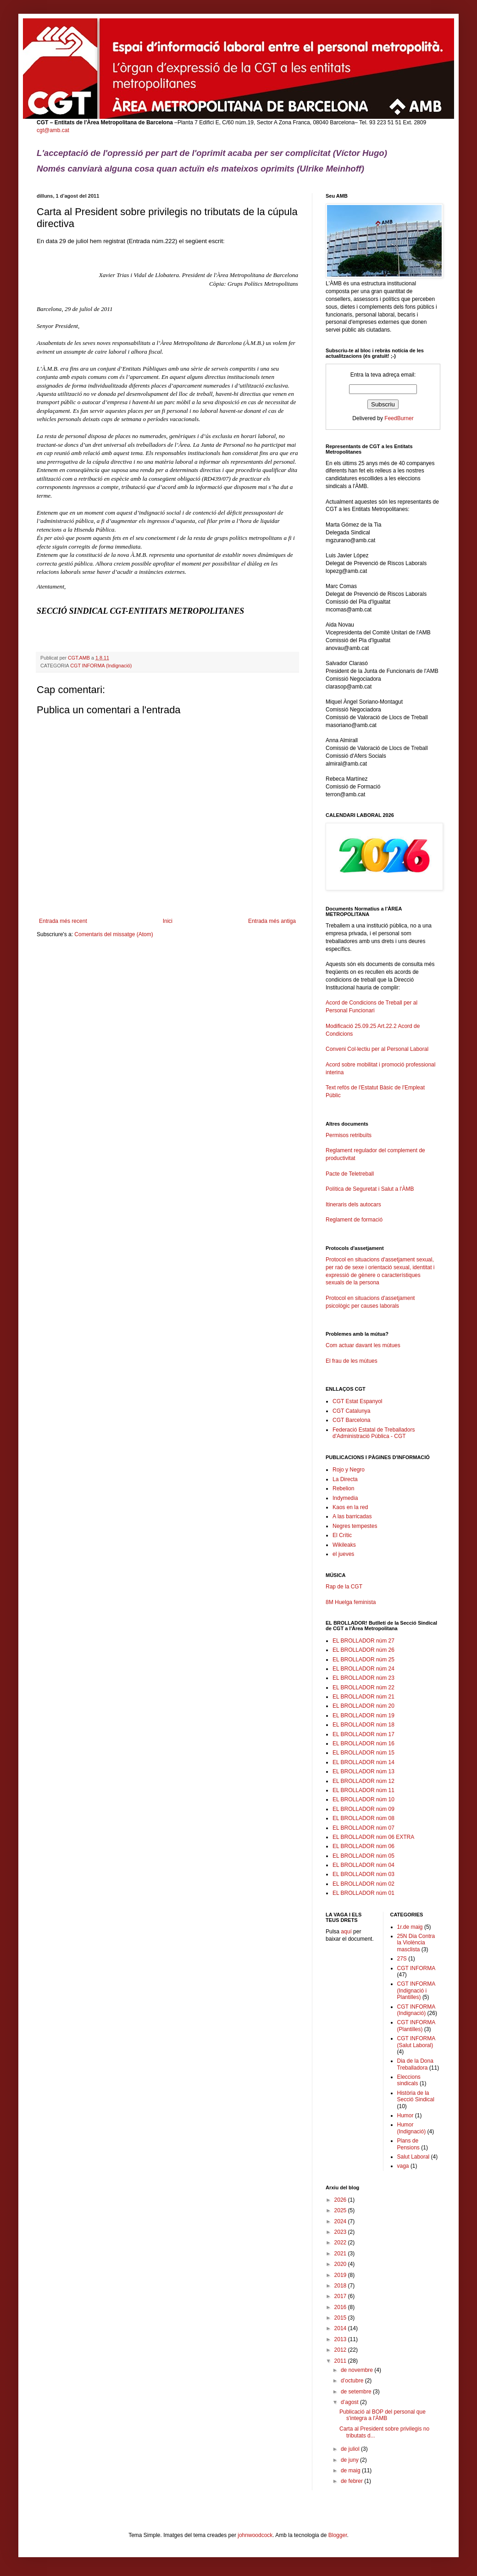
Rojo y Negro (349, 1469)
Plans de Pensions (408, 2143)
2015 (341, 2318)
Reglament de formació (383, 1224)
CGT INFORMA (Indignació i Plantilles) (416, 1990)
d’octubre (353, 2380)
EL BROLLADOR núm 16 (363, 1743)
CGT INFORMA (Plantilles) (416, 2025)
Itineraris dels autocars (353, 1204)
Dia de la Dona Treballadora (415, 2064)
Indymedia (345, 1498)
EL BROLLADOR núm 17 (363, 1734)
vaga (403, 2166)
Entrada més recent (63, 921)
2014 (341, 2328)
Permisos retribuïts (349, 1135)
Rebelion (343, 1488)
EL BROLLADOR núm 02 (363, 1884)
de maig (351, 2470)
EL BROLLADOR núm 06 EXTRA (373, 1837)
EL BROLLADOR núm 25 (363, 1659)
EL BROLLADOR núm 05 (363, 1856)
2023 (341, 2232)
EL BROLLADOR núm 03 (363, 1874)
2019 (341, 2275)
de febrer (352, 2481)
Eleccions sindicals (409, 2080)
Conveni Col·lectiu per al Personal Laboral (377, 1049)
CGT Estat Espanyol (358, 1401)
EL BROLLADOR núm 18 (363, 1724)
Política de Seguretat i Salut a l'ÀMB (370, 1189)
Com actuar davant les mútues (363, 1345)
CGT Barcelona (351, 1420)
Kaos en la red (350, 1507)
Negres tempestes (355, 1526)
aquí (346, 1931)
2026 (341, 2200)
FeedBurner (398, 418)
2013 (341, 2339)
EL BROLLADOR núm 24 (363, 1669)
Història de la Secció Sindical (415, 2096)
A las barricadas (352, 1516)
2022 (341, 2242)
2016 (341, 2307)
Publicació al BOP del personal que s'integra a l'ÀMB (382, 2415)
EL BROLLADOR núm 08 (363, 1818)
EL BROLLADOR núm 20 (363, 1706)
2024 (341, 2221)
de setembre (357, 2391)
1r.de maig (410, 1927)
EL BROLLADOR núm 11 (363, 1790)
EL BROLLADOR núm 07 (363, 1828)
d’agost (350, 2402)
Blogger (337, 2535)
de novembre (357, 2370)
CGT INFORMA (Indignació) (101, 665)
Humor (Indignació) (411, 2127)
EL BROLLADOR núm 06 (363, 1846)
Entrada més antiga (272, 921)
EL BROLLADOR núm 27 (363, 1641)
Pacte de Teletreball (350, 1174)
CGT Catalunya (351, 1411)
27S (402, 1958)
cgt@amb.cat (53, 130)
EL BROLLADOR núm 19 (363, 1715)
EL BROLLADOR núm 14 (363, 1762)
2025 (341, 2210)
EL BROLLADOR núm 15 (363, 1752)
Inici (167, 921)
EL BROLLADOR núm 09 (363, 1809)
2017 (341, 2296)
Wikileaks (344, 1545)
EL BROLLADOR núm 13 (363, 1771)
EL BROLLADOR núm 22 (363, 1687)
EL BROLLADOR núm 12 (363, 1781)
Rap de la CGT (344, 1586)
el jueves (343, 1554)
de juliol (351, 2449)
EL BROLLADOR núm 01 (363, 1893)
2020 (341, 2264)
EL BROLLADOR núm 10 (363, 1799)
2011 (341, 2361)
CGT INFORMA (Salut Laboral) (416, 2041)
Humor (405, 2115)
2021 (341, 2253)
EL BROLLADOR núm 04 (363, 1865)
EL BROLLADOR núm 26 (363, 1650)
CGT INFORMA (416, 1968)
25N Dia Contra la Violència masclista (416, 1943)
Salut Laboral (413, 2157)
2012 (341, 2350)
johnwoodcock (255, 2535)
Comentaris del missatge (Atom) (113, 934)
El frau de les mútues (351, 1361)
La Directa (345, 1479)
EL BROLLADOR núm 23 (363, 1678)
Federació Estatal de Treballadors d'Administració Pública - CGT (374, 1433)
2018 (341, 2285)
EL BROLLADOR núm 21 (363, 1696)
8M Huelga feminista (351, 1602)
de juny (350, 2460)
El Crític (342, 1535)
